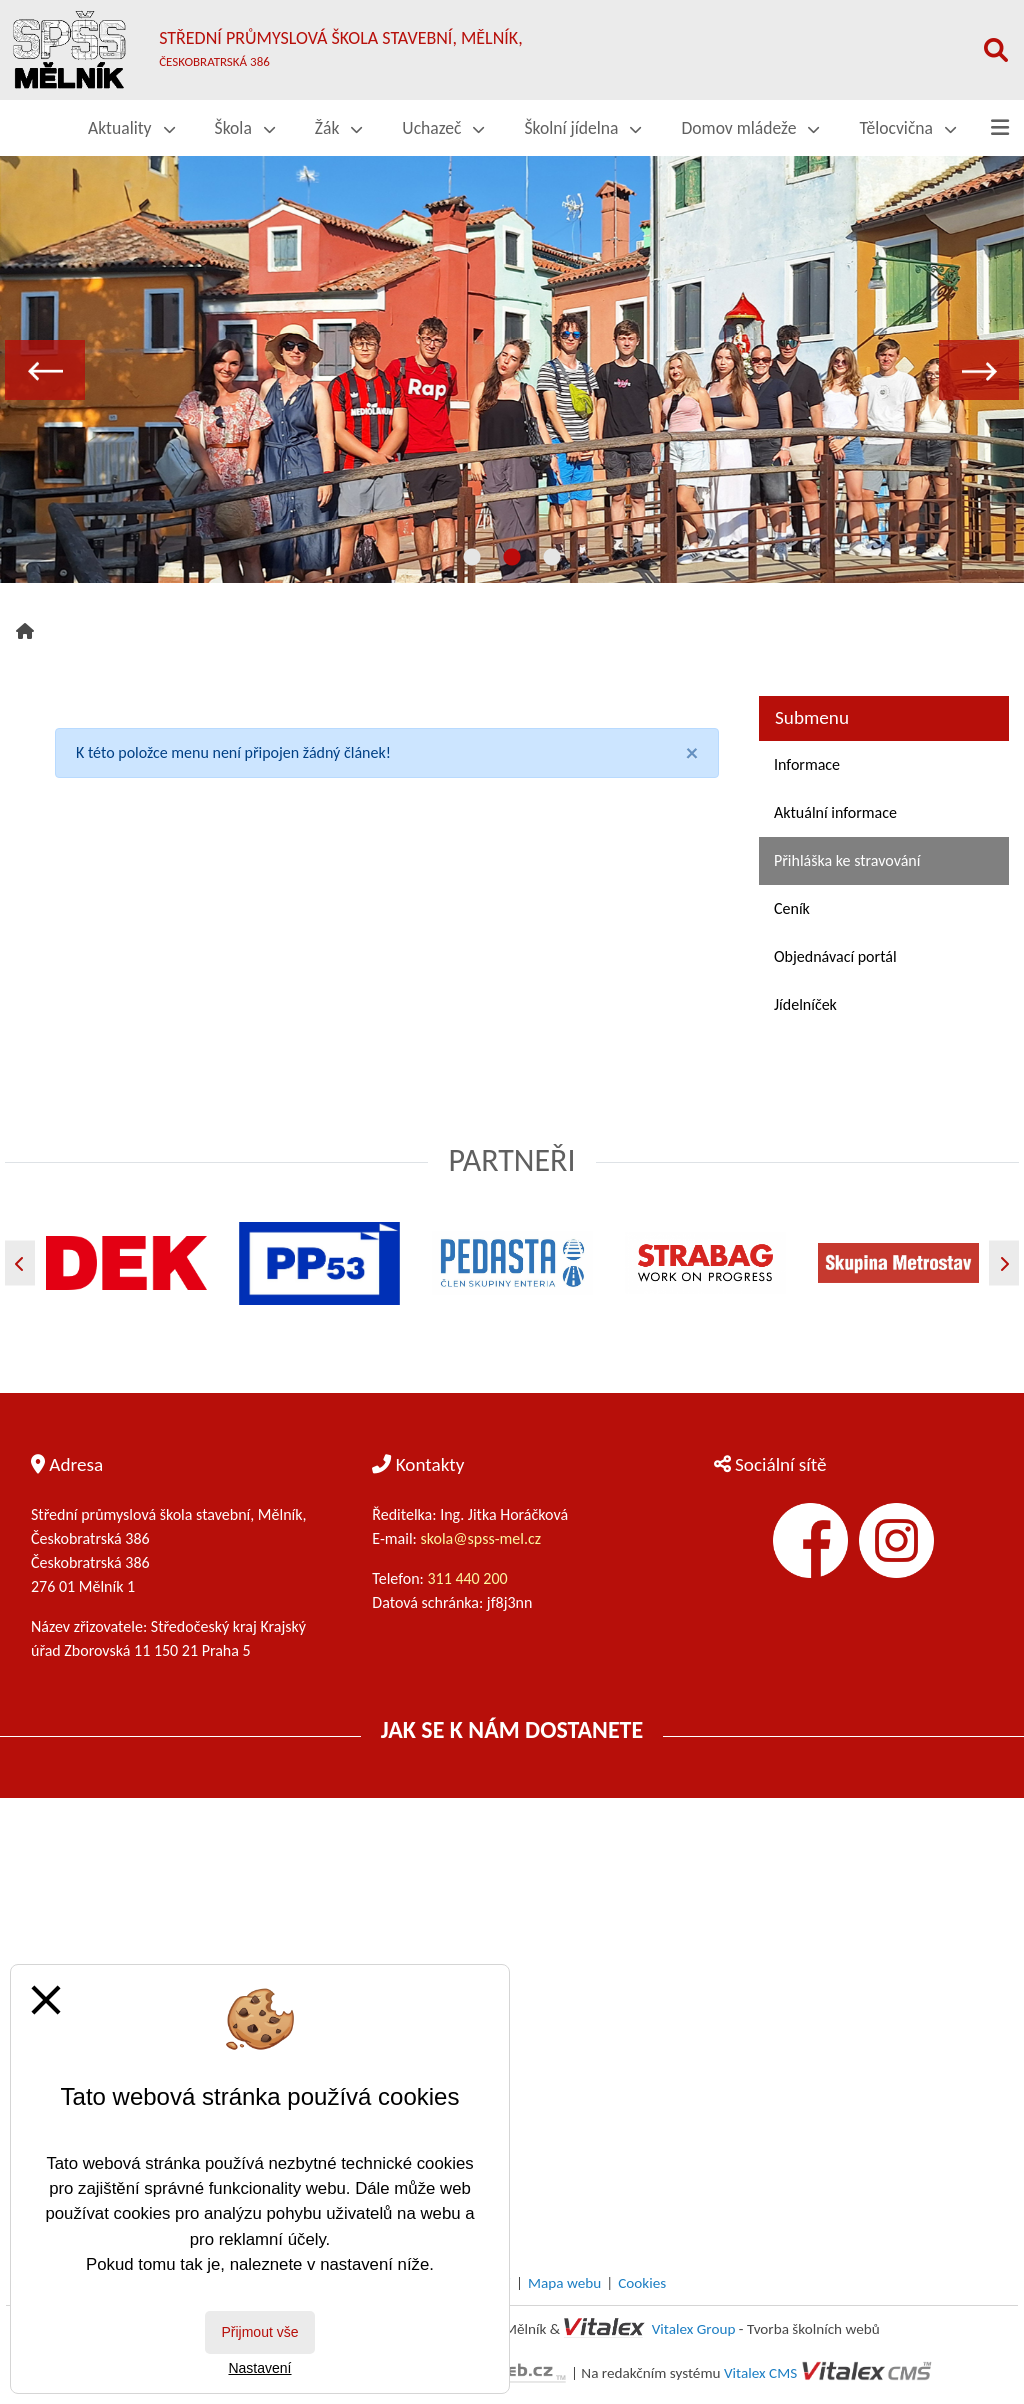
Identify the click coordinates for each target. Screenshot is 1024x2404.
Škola (245, 128)
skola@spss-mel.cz (481, 1538)
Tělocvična (907, 128)
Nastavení (259, 2368)
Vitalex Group (694, 2329)
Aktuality (131, 128)
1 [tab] (472, 558)
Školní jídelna (582, 128)
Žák (339, 128)
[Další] (1004, 1263)
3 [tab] (552, 558)
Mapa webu (564, 2283)
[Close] (692, 753)
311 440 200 (469, 1578)
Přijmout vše (259, 2332)
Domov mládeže (750, 128)
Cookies (642, 2283)
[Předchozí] (20, 1263)
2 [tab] (512, 558)
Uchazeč (443, 128)
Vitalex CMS (760, 2373)
